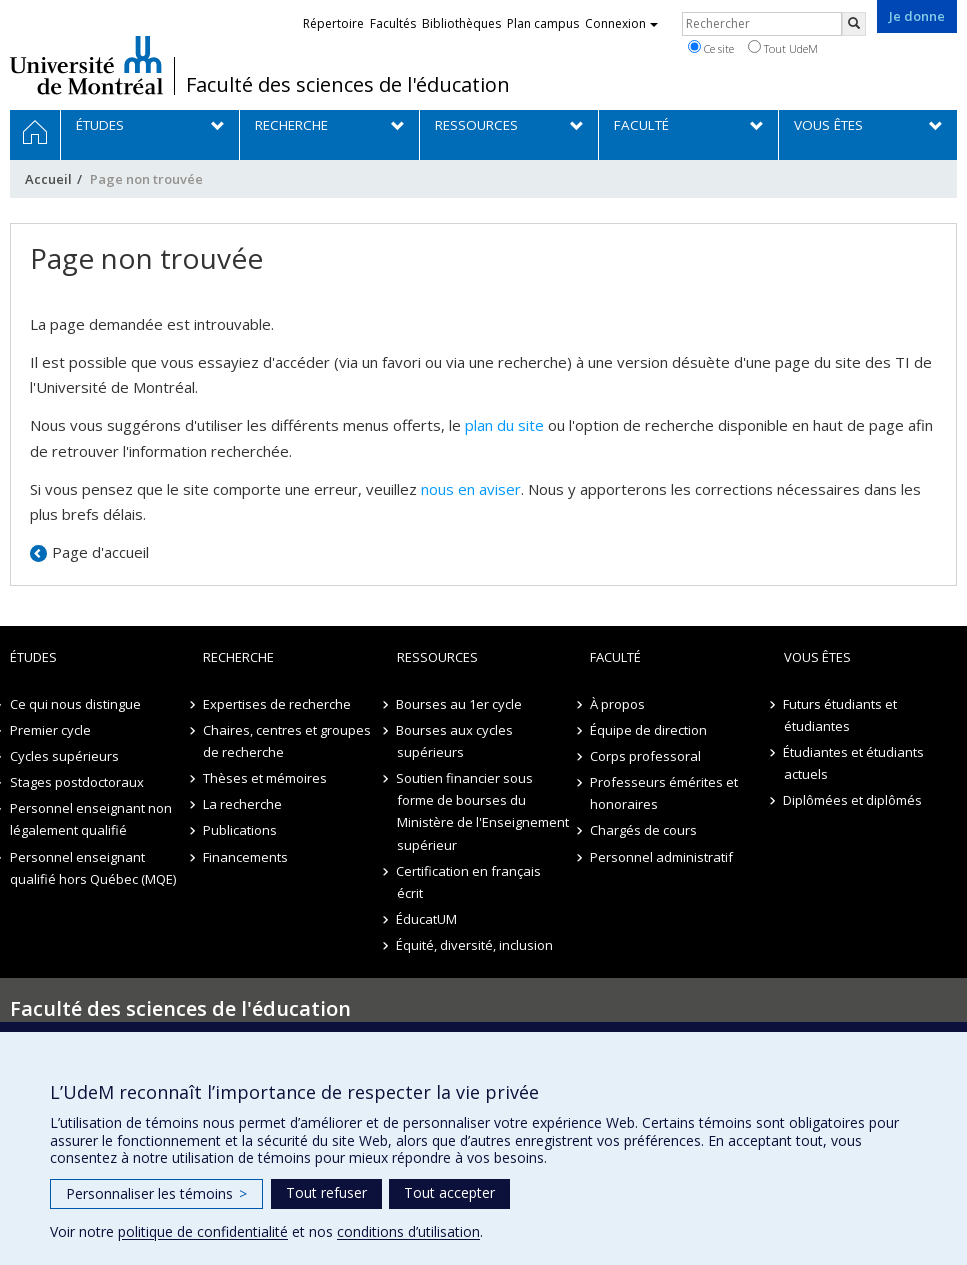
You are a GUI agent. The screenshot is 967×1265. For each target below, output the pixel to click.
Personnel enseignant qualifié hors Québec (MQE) (93, 868)
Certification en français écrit (469, 882)
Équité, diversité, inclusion (475, 945)
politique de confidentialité (203, 1231)
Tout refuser (326, 1192)
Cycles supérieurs (64, 756)
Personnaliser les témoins (156, 1193)
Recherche (238, 657)
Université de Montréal (86, 65)
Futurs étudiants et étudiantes (841, 715)
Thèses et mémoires (265, 778)
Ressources (437, 657)
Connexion (621, 23)
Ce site (711, 48)
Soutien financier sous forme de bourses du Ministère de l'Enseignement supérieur (483, 811)
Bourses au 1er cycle (460, 704)
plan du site (504, 425)
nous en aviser (471, 489)
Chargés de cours (643, 830)
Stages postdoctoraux (77, 782)
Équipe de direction (648, 730)
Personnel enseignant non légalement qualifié (91, 819)
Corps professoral (645, 756)
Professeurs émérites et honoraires (664, 793)
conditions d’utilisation (408, 1231)
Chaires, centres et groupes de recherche (287, 741)
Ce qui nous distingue (75, 704)
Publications (240, 830)
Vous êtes (817, 657)
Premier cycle (50, 730)
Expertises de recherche (277, 704)
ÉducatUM (427, 919)
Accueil (48, 179)
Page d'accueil (100, 552)
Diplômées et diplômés (853, 800)
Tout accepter (449, 1192)
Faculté (615, 657)
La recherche (242, 804)
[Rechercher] (854, 24)
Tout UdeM (783, 48)
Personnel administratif (661, 857)
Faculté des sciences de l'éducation (348, 85)
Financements (245, 857)
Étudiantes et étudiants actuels (854, 763)
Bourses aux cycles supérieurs (455, 741)
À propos (617, 704)
